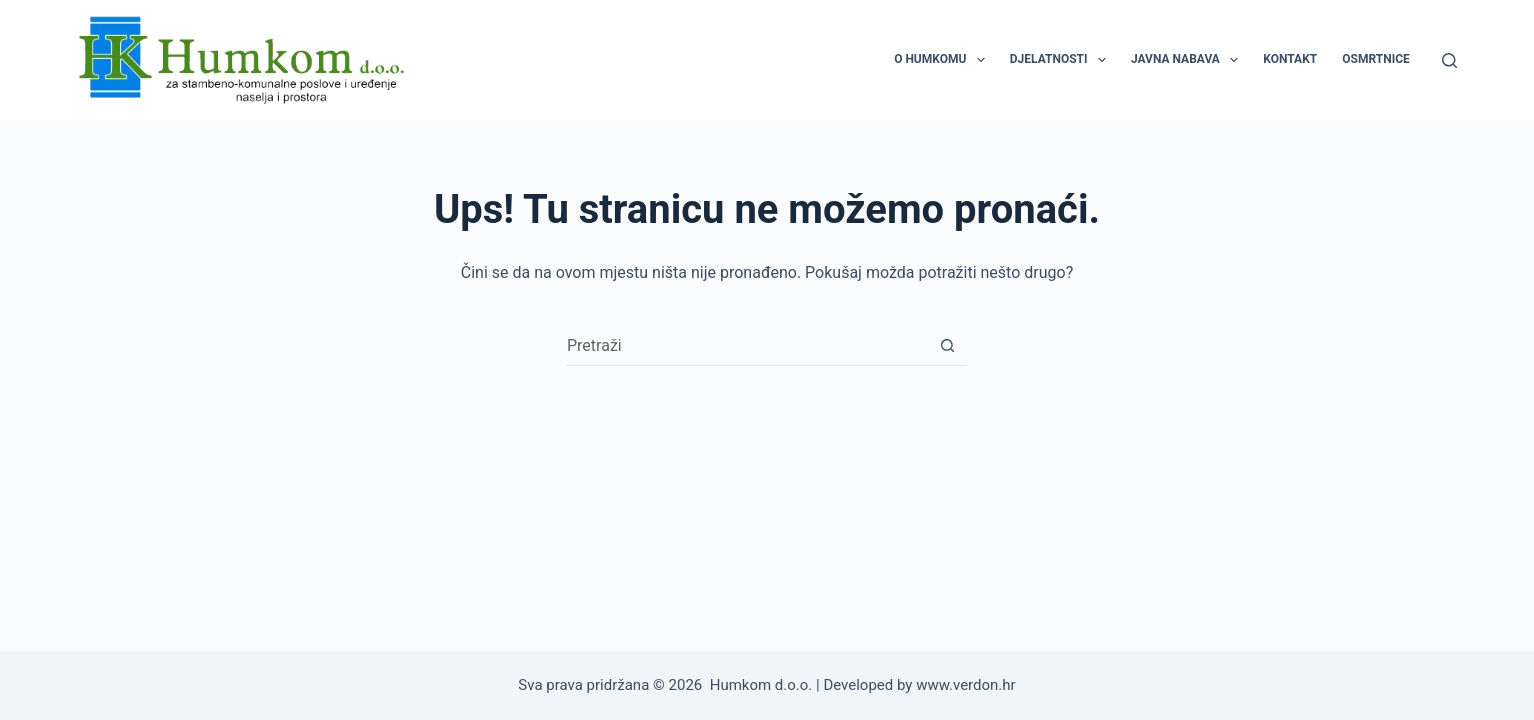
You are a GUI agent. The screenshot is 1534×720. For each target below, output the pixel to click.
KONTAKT (1290, 59)
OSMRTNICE (1376, 59)
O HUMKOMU (943, 60)
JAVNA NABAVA (1188, 60)
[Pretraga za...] (747, 346)
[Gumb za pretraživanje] (947, 346)
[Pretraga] (1449, 60)
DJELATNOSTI (1062, 60)
